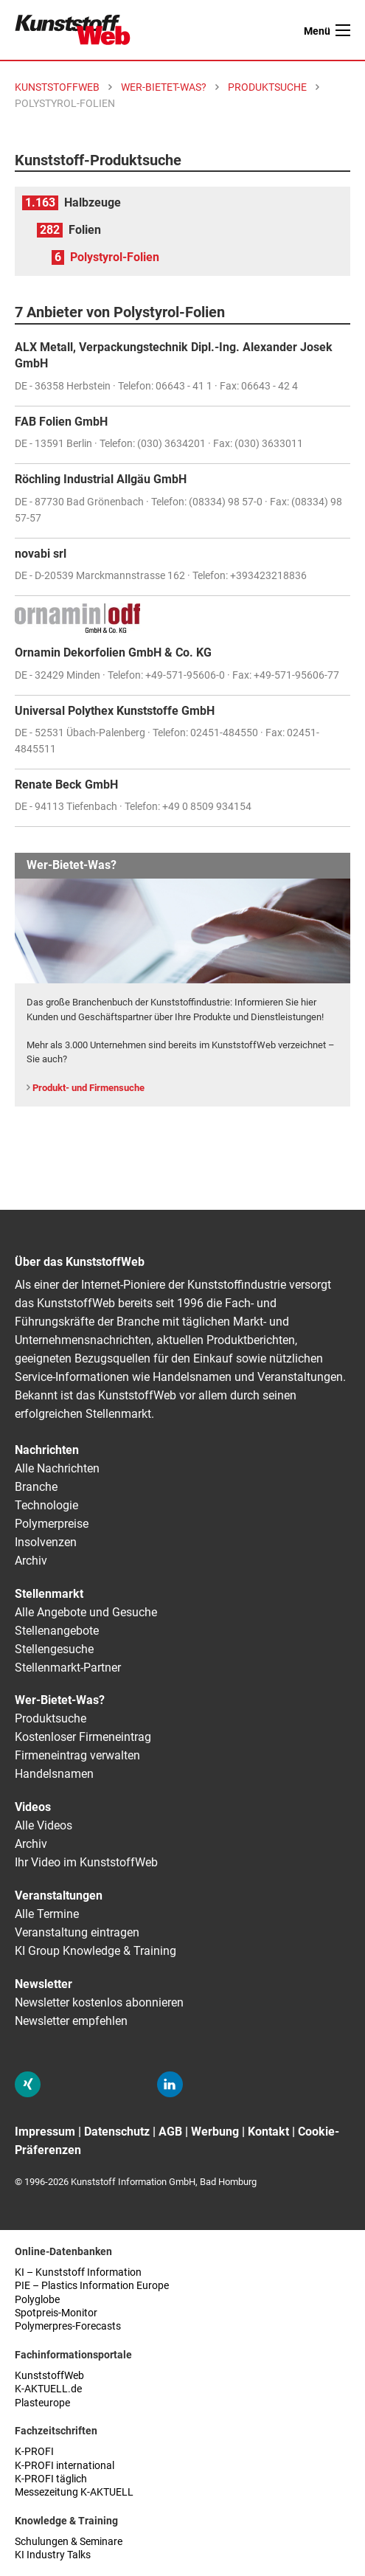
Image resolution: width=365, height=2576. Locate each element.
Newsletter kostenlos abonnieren (99, 2002)
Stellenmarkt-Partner (68, 1668)
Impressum (45, 2132)
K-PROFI (34, 2451)
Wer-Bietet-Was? (60, 1700)
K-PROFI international (64, 2465)
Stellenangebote (57, 1631)
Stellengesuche (54, 1649)
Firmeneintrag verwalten (77, 1755)
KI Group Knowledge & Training (95, 1951)
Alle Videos (43, 1825)
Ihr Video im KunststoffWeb (86, 1862)
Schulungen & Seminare (68, 2541)
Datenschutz (117, 2132)
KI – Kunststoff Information (78, 2272)
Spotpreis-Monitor (56, 2313)
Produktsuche (50, 1718)
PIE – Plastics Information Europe (92, 2285)
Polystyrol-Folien (114, 257)
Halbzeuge (92, 202)
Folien (85, 230)
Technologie (46, 1505)
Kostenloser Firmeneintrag (83, 1737)
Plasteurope (42, 2403)
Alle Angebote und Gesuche (86, 1612)
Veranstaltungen (58, 1895)
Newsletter (43, 1984)
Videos (33, 1807)
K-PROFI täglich (51, 2479)
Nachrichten (47, 1450)
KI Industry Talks (53, 2555)
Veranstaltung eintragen (77, 1932)
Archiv (31, 1561)
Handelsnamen (54, 1774)
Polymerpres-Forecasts (68, 2326)
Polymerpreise (51, 1524)
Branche (36, 1487)
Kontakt (268, 2132)
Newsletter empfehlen (71, 2021)
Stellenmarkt (49, 1594)
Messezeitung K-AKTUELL (74, 2492)
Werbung (215, 2132)
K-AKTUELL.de (48, 2389)
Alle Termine (47, 1914)
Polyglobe (37, 2299)
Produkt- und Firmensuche (88, 1087)
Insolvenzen (46, 1542)
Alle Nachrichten (57, 1468)
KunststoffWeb (49, 2375)
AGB (170, 2132)
